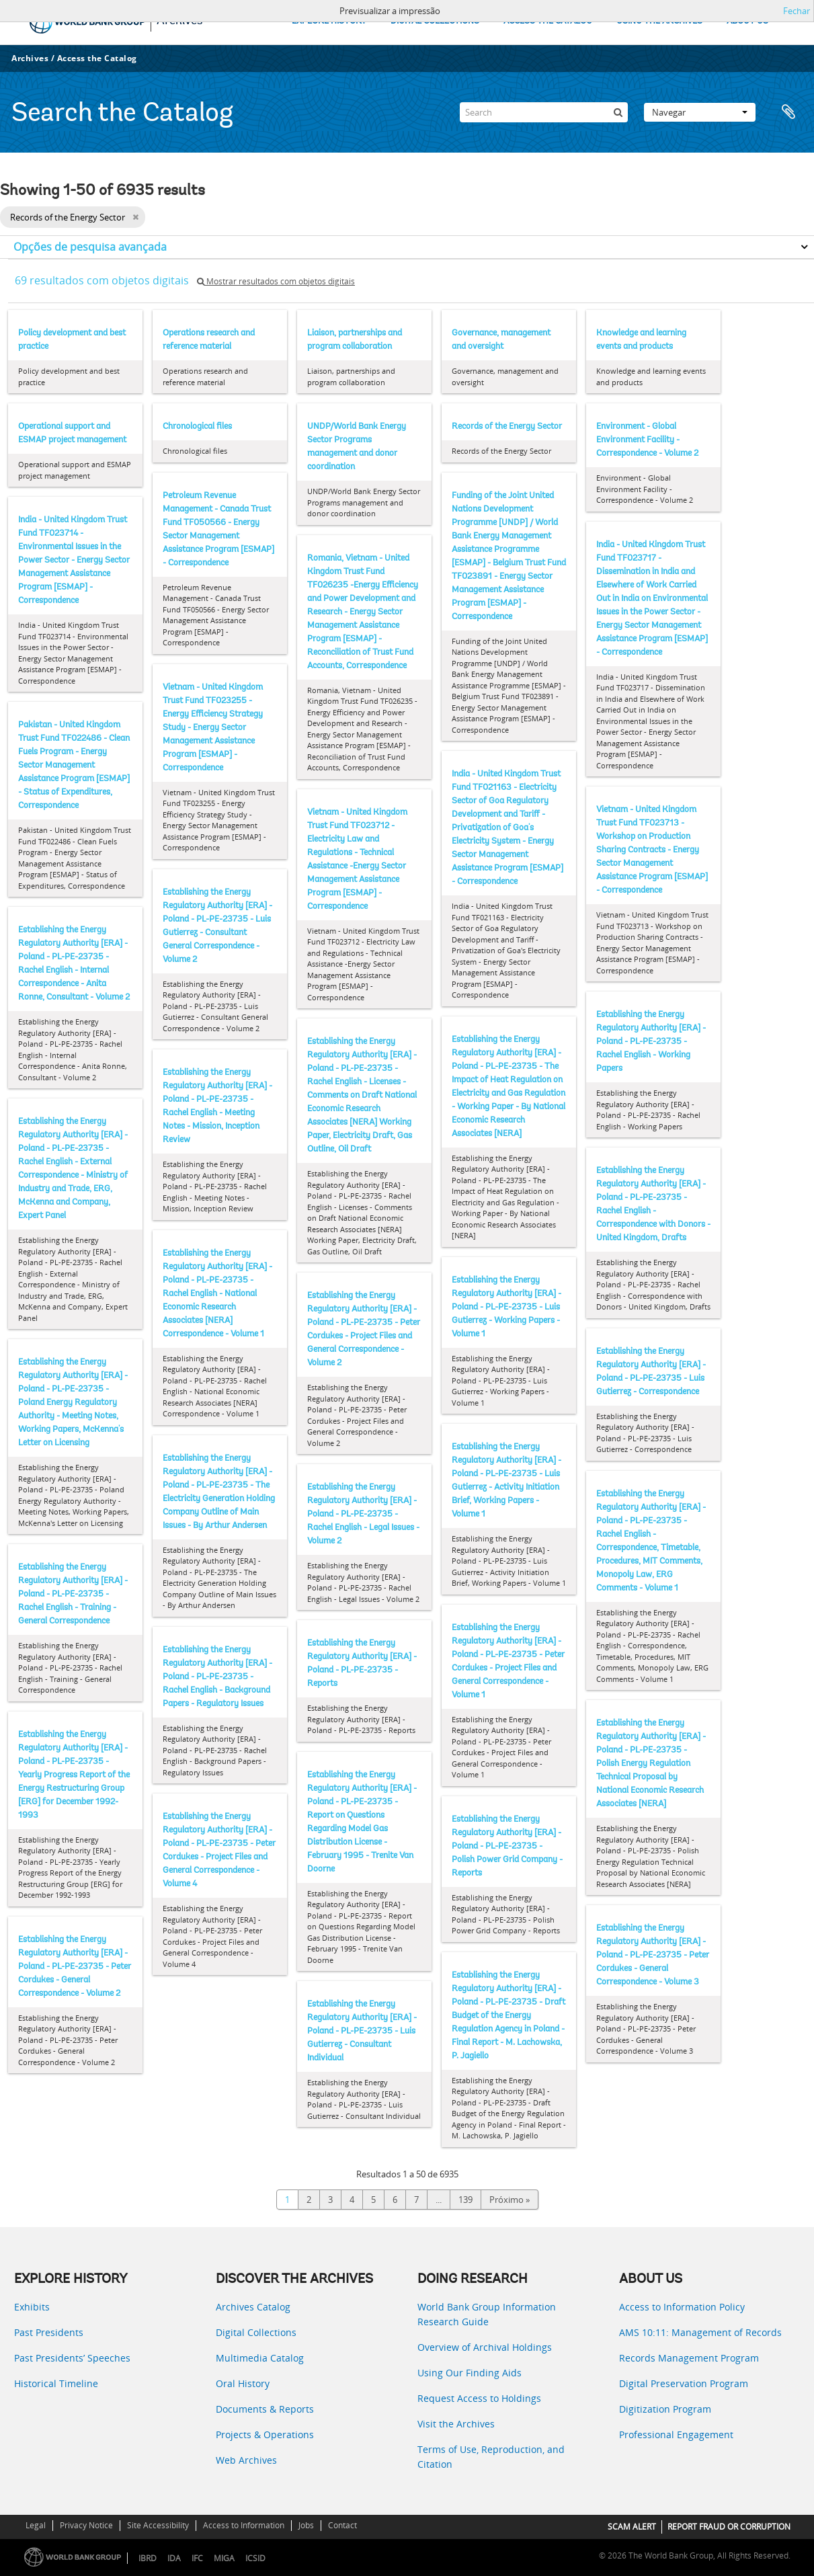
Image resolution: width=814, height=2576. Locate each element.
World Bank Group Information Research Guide (486, 2314)
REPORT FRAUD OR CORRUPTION (728, 2526)
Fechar (796, 11)
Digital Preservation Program (683, 2383)
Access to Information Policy (682, 2306)
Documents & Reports (265, 2409)
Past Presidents (48, 2332)
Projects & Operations (265, 2434)
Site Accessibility (158, 2525)
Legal (36, 2525)
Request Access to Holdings (479, 2398)
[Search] (544, 112)
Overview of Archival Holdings (484, 2347)
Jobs (306, 2525)
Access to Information (243, 2525)
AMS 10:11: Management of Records (700, 2332)
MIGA (224, 2558)
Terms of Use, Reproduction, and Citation (491, 2456)
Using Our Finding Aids (469, 2372)
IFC (197, 2558)
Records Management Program (689, 2357)
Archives (29, 58)
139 (465, 2199)
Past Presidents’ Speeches (72, 2357)
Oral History (243, 2383)
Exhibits (32, 2306)
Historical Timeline (56, 2383)
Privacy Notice (86, 2525)
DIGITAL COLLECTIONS (435, 21)
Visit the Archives (456, 2423)
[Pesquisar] (618, 112)
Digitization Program (665, 2409)
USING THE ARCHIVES (659, 21)
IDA (174, 2558)
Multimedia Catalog (260, 2357)
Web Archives (246, 2460)
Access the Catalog (97, 58)
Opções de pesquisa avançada (90, 246)
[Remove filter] (135, 217)
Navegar (699, 112)
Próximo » (509, 2199)
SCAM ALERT (632, 2526)
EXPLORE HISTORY (329, 21)
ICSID (255, 2558)
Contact (342, 2525)
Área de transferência (788, 112)
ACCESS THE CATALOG (547, 21)
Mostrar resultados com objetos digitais (276, 281)
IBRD (147, 2558)
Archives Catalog (253, 2306)
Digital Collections (256, 2332)
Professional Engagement (676, 2434)
